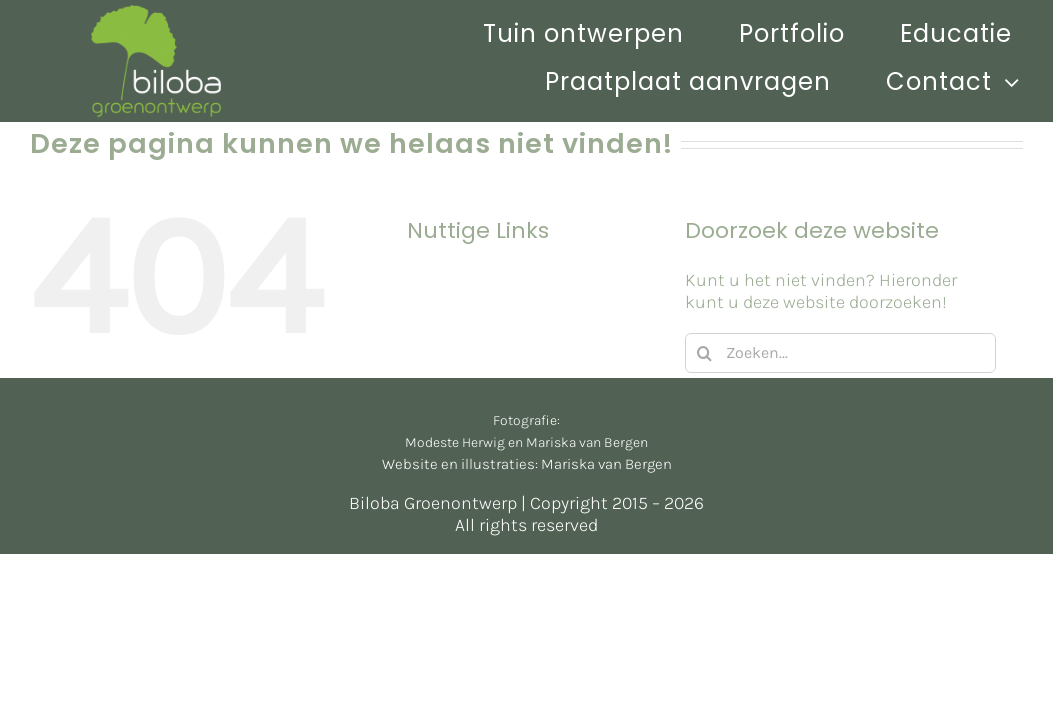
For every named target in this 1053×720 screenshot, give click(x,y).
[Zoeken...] (840, 353)
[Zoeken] (705, 353)
